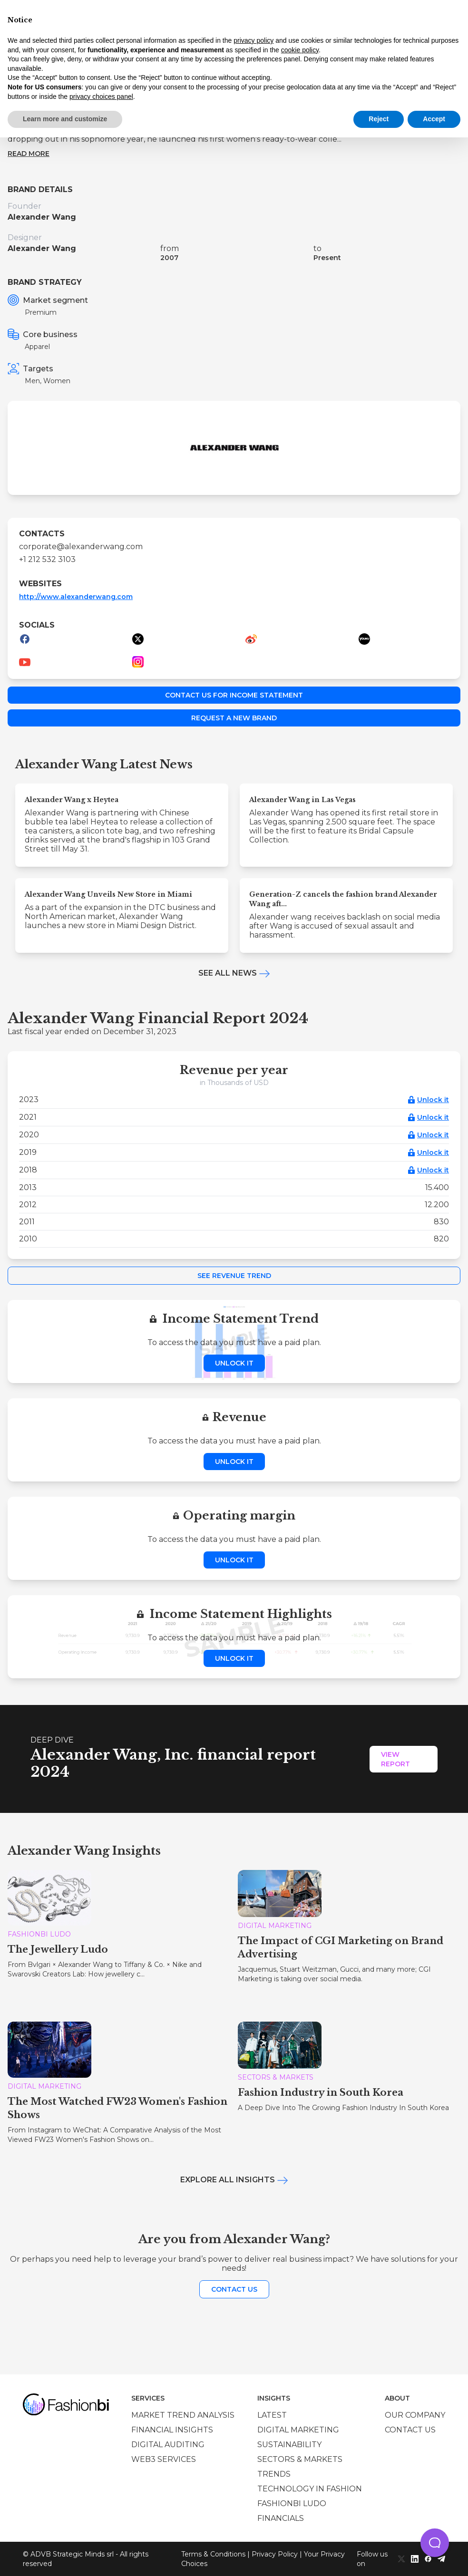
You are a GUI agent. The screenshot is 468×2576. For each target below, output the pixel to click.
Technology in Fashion (309, 2488)
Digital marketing (298, 2429)
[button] (434, 2542)
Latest (272, 2415)
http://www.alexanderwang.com (76, 596)
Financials (280, 2518)
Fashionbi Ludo (291, 2503)
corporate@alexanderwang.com (81, 546)
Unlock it (433, 1099)
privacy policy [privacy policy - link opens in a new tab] (253, 40)
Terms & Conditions (213, 2554)
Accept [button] (434, 119)
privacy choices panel (101, 96)
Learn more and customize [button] (65, 119)
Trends (274, 2474)
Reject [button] (379, 119)
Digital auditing (168, 2444)
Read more (28, 153)
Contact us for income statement (234, 695)
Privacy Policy (275, 2554)
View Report (395, 1759)
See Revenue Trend (234, 1275)
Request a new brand (234, 718)
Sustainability (289, 2444)
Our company (415, 2415)
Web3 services (163, 2459)
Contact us (234, 2289)
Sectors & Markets (299, 2459)
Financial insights (172, 2429)
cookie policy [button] (300, 50)
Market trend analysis (182, 2415)
